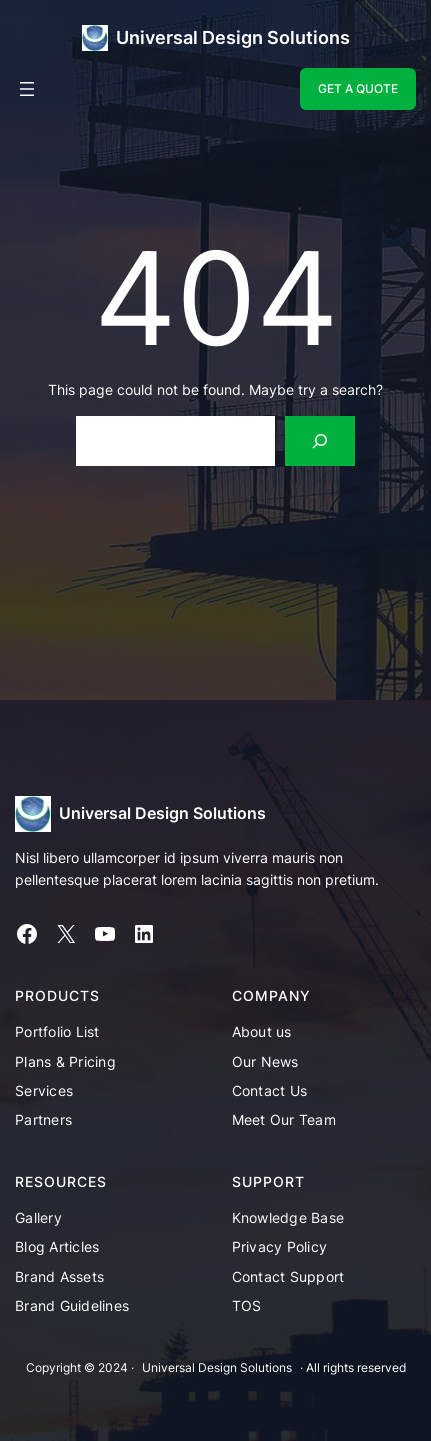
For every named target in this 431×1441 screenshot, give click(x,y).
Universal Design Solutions (233, 37)
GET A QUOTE (358, 88)
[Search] (320, 440)
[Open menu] (27, 89)
